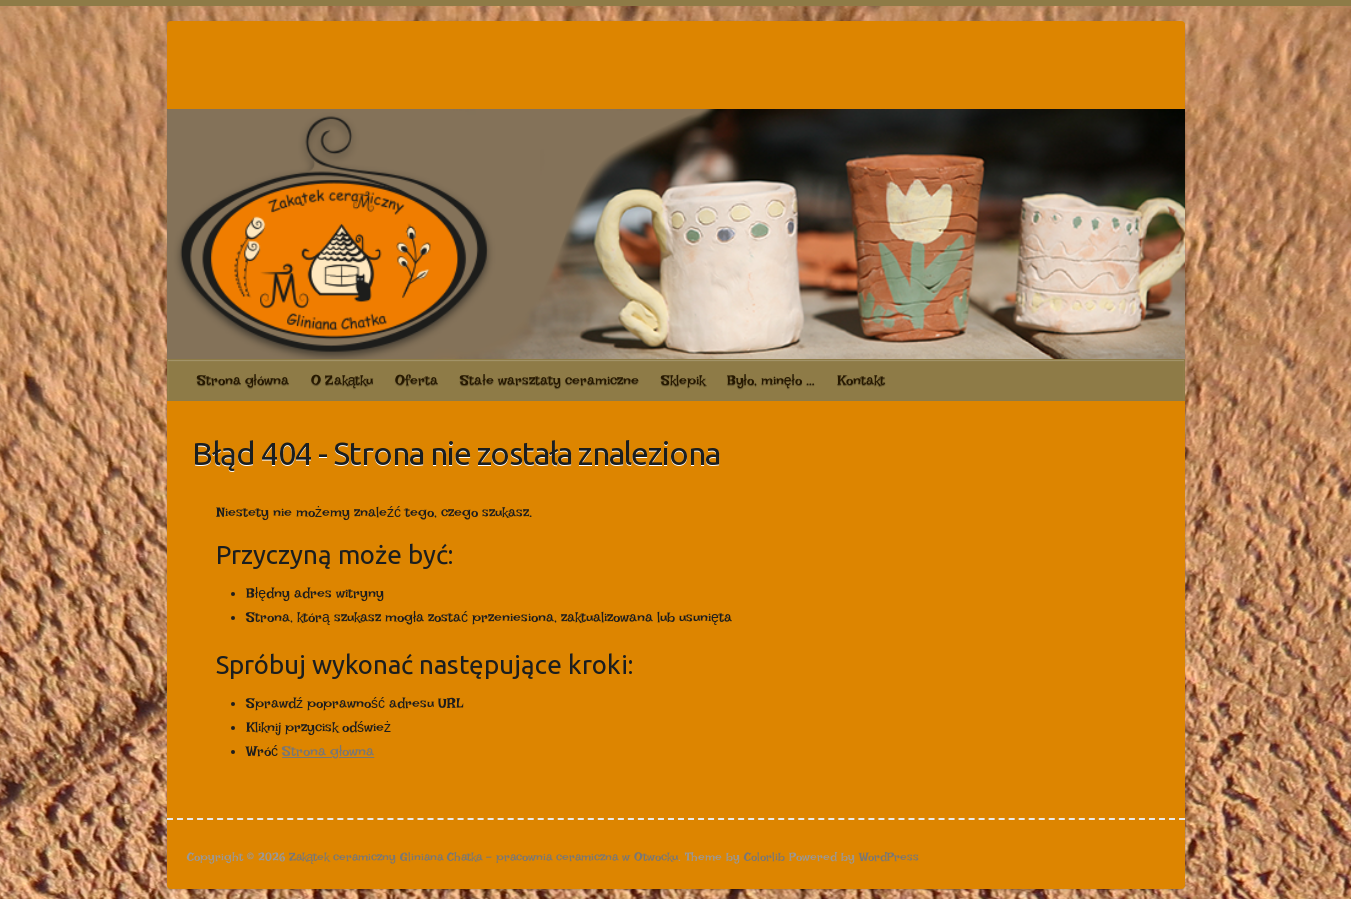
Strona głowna (328, 751)
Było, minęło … (771, 380)
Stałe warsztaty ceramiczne (549, 380)
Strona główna (243, 380)
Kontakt (861, 380)
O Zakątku (342, 380)
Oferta (416, 380)
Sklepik (683, 380)
